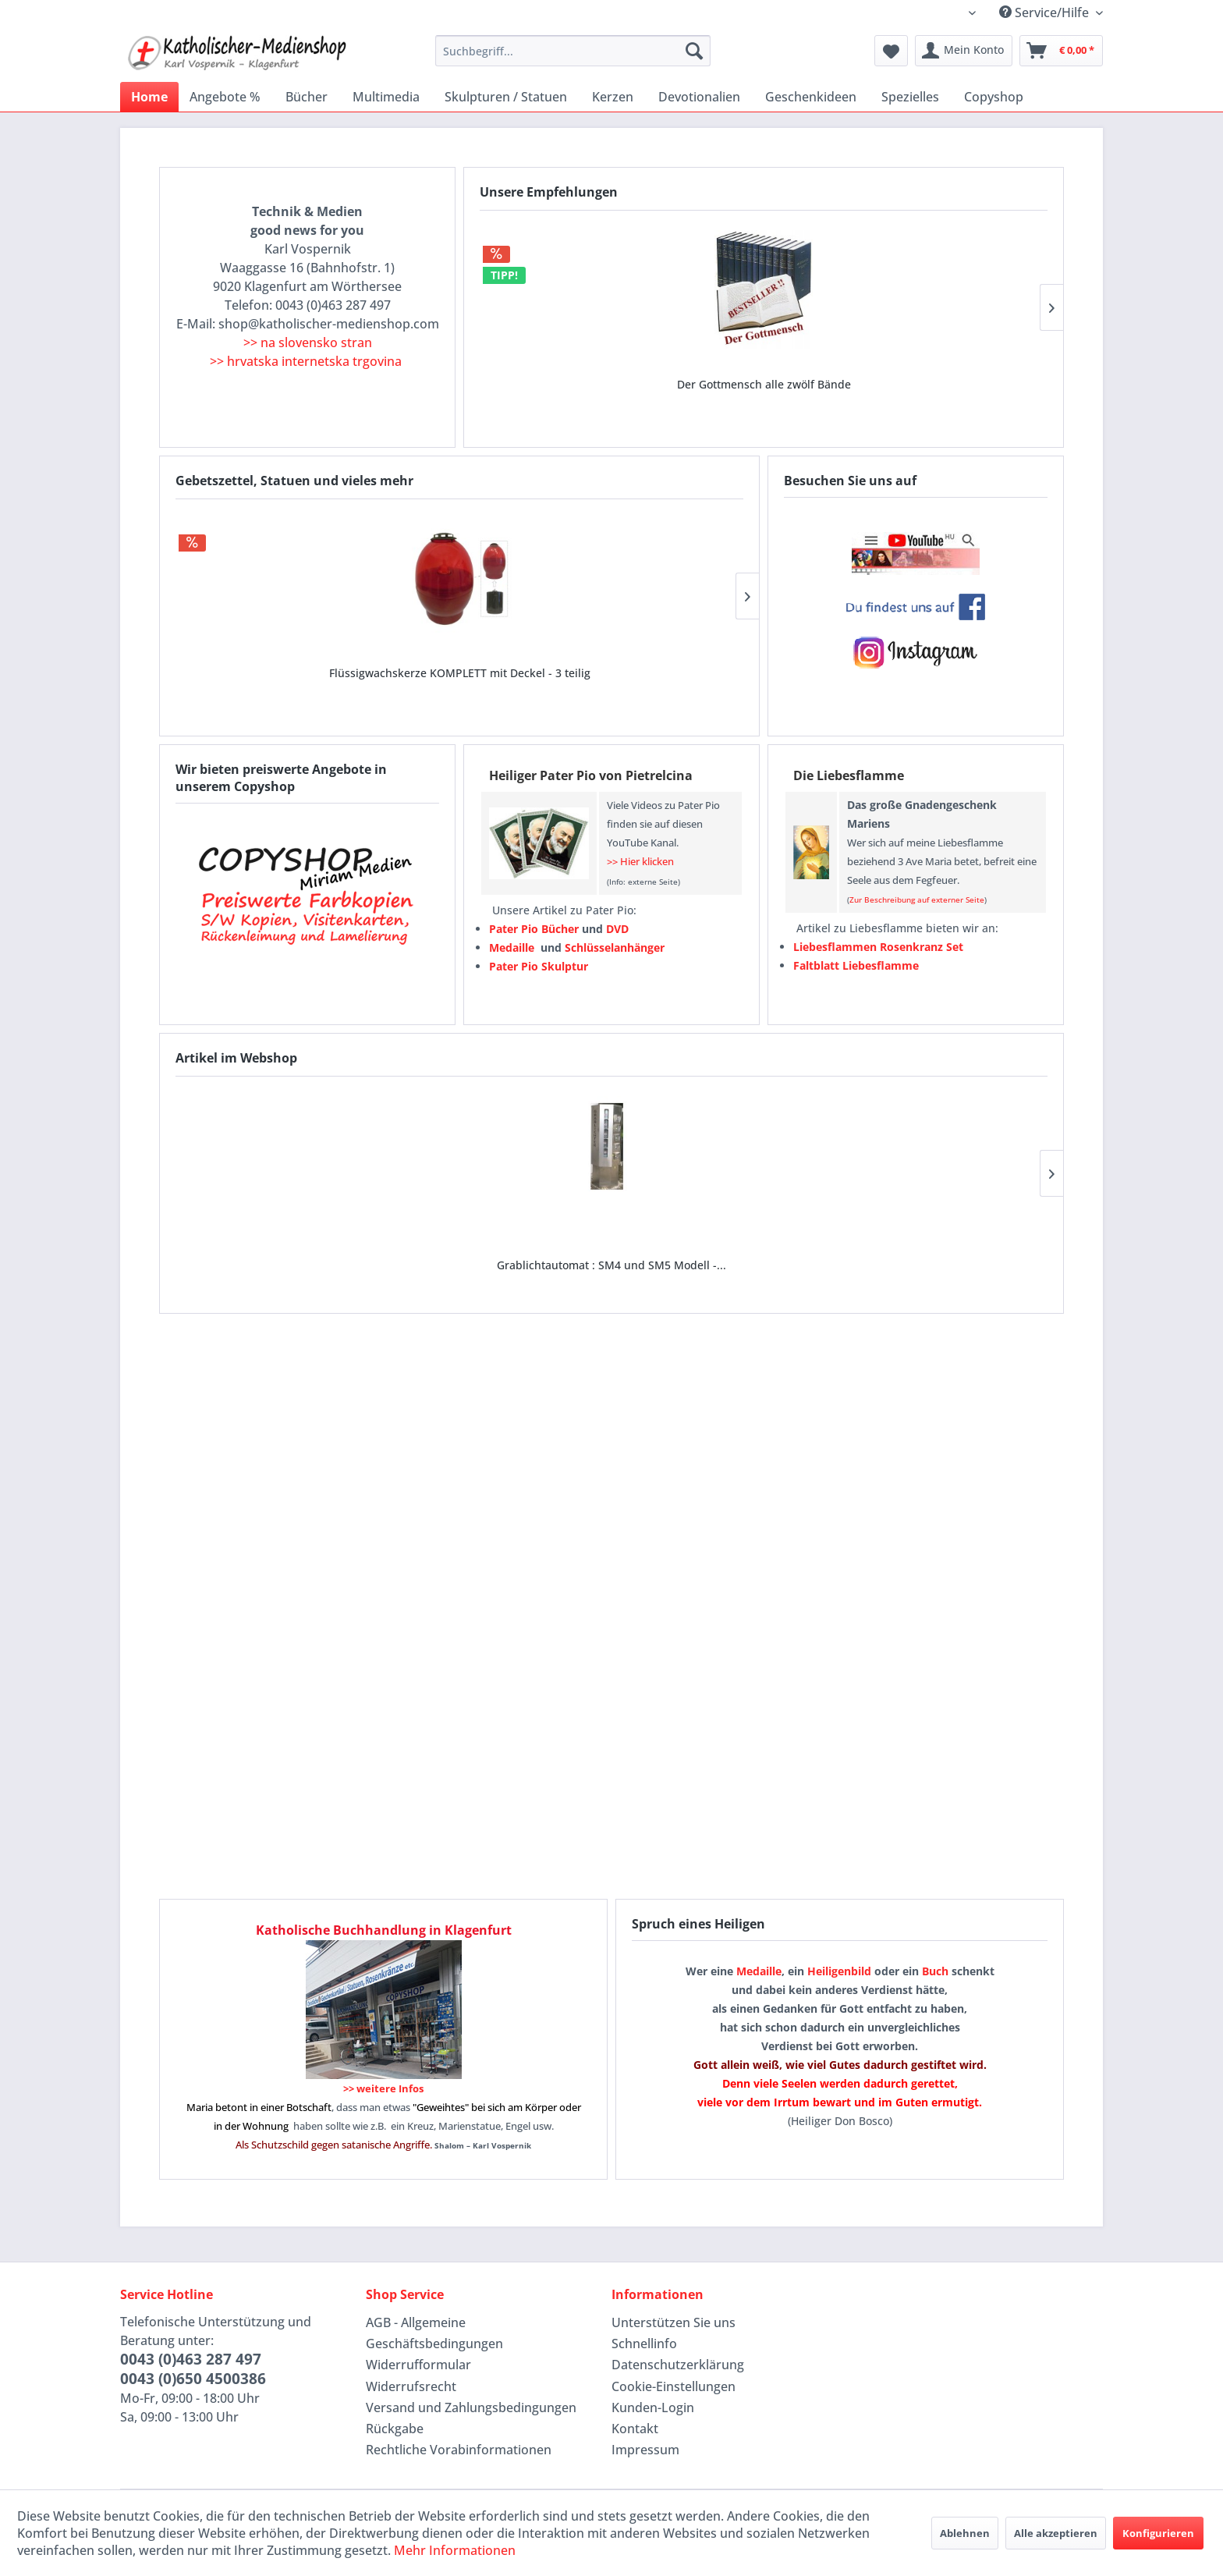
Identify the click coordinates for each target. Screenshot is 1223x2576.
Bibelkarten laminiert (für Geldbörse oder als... (966, 1237)
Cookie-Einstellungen (674, 2386)
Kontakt (635, 2428)
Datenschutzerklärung (678, 2364)
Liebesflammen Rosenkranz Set (878, 946)
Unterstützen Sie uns (674, 2322)
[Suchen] (694, 50)
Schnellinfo (644, 2343)
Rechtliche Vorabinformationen (458, 2449)
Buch (935, 1971)
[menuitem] (573, 50)
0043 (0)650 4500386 (193, 2378)
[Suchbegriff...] (573, 50)
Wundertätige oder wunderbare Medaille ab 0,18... (763, 372)
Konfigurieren (1158, 2533)
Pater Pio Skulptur (538, 966)
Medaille (759, 1971)
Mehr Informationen (455, 2550)
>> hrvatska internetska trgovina (306, 361)
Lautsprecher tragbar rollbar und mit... (611, 1237)
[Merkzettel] (891, 50)
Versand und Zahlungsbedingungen (471, 2407)
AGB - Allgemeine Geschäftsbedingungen (434, 2333)
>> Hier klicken (640, 861)
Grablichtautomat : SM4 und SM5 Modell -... (257, 1237)
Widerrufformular (418, 2364)
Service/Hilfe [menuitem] (1045, 12)
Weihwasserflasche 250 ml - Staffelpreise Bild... (459, 661)
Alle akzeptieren (1055, 2533)
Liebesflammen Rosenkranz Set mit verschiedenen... (654, 661)
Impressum (645, 2449)
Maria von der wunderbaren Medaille (958, 372)
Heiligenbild (839, 1971)
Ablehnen (965, 2533)
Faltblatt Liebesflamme (856, 965)
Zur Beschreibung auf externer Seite (916, 899)
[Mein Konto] (963, 50)
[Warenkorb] (1061, 50)
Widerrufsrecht (411, 2386)
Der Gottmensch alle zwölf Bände (569, 372)
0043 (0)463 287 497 (190, 2359)
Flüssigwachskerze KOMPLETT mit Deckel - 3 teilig (265, 661)
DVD (617, 928)
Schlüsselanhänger (615, 947)
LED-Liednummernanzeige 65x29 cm (434, 1237)
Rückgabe (395, 2428)
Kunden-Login (653, 2407)
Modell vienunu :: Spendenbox (789, 1237)
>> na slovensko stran (307, 342)
